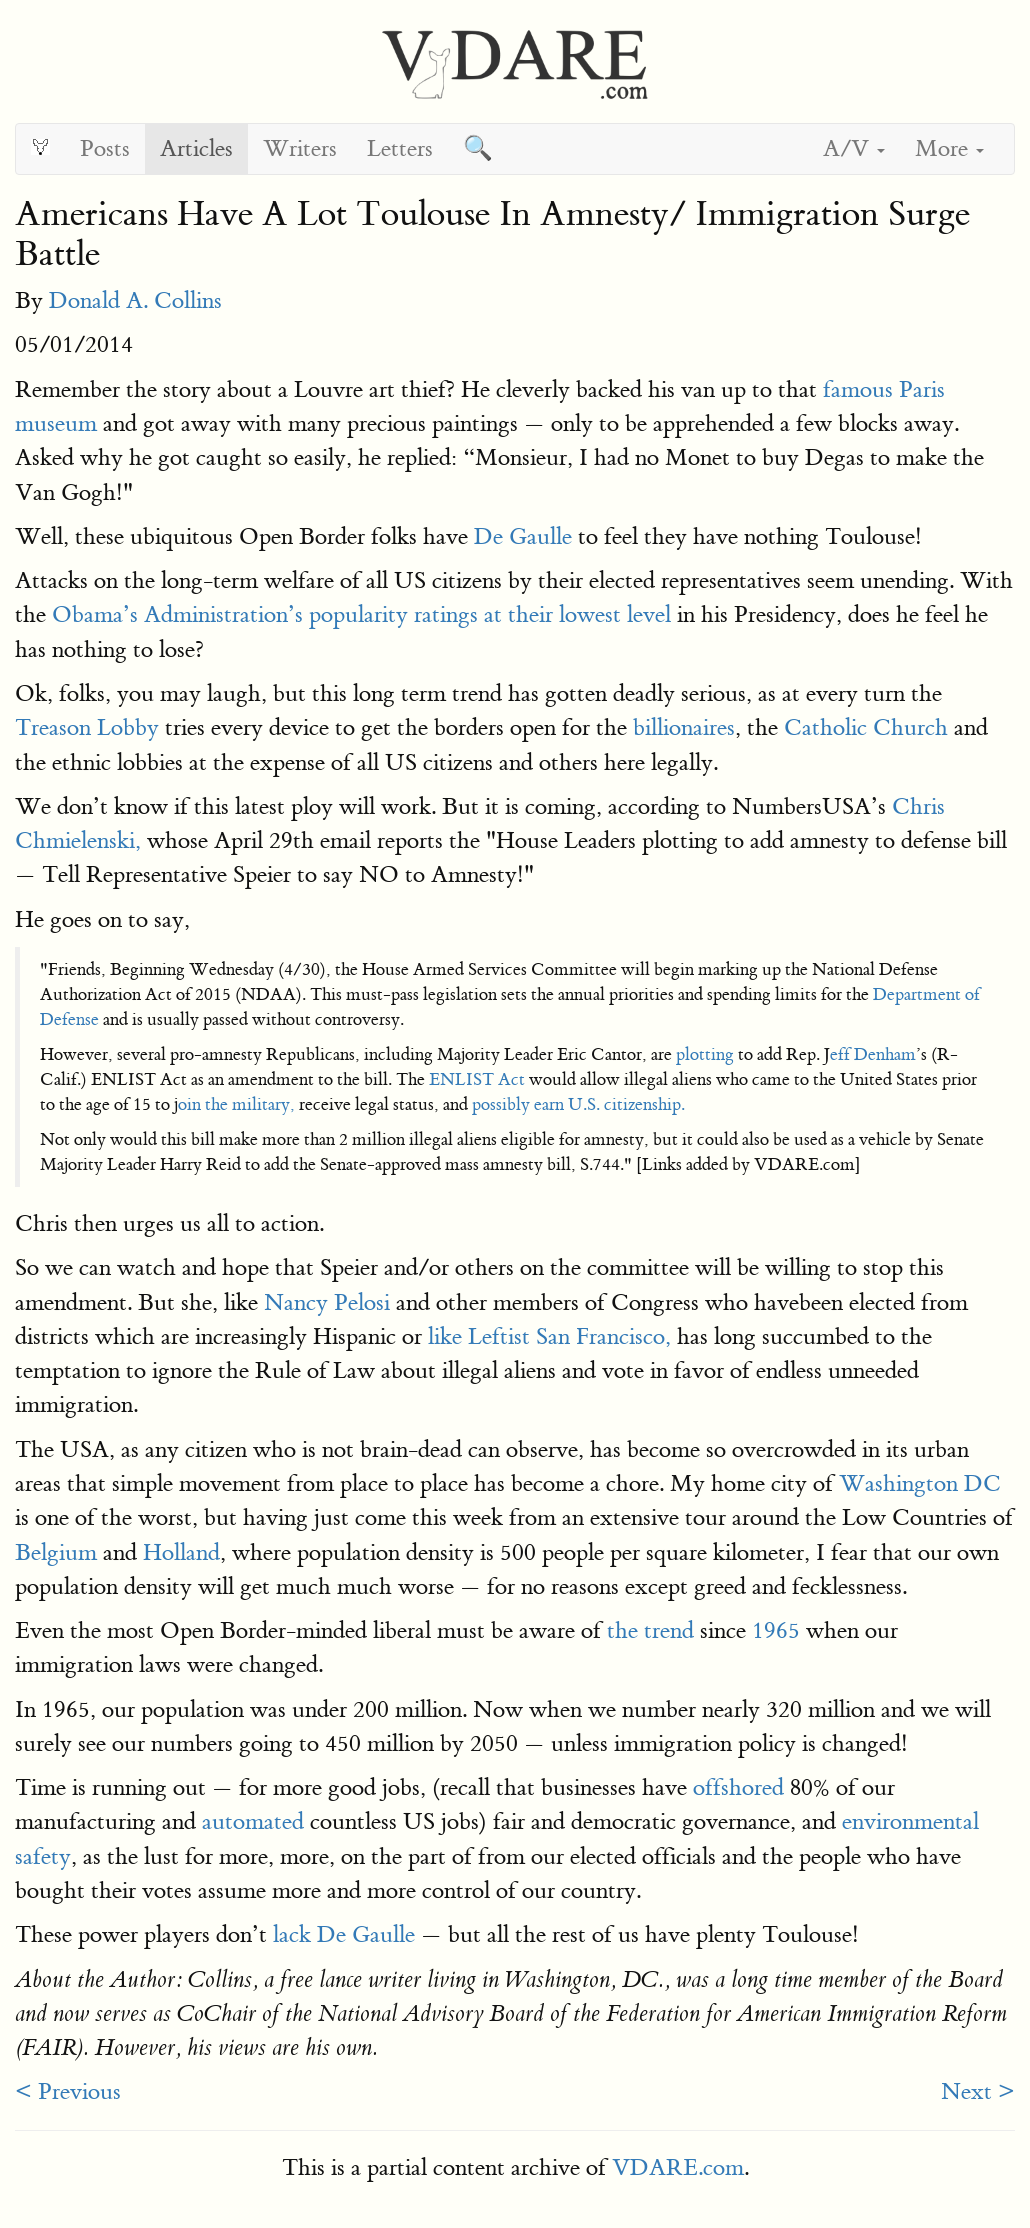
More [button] (949, 148)
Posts (105, 148)
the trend (650, 1630)
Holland (181, 1552)
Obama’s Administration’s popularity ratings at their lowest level (361, 614)
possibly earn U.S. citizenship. (578, 1104)
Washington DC (920, 1483)
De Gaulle (523, 536)
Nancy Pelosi (327, 1302)
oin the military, (236, 1104)
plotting (705, 1054)
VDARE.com (678, 2167)
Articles (196, 148)
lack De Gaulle (344, 1934)
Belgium (56, 1552)
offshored (738, 1787)
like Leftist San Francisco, (549, 1336)
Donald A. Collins (135, 300)
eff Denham (873, 1054)
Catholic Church (866, 727)
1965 (776, 1630)
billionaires (684, 727)
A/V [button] (854, 148)
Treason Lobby (87, 727)
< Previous (68, 2091)
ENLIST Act (477, 1079)
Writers (300, 148)
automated (253, 1821)
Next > (978, 2091)
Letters (400, 148)
